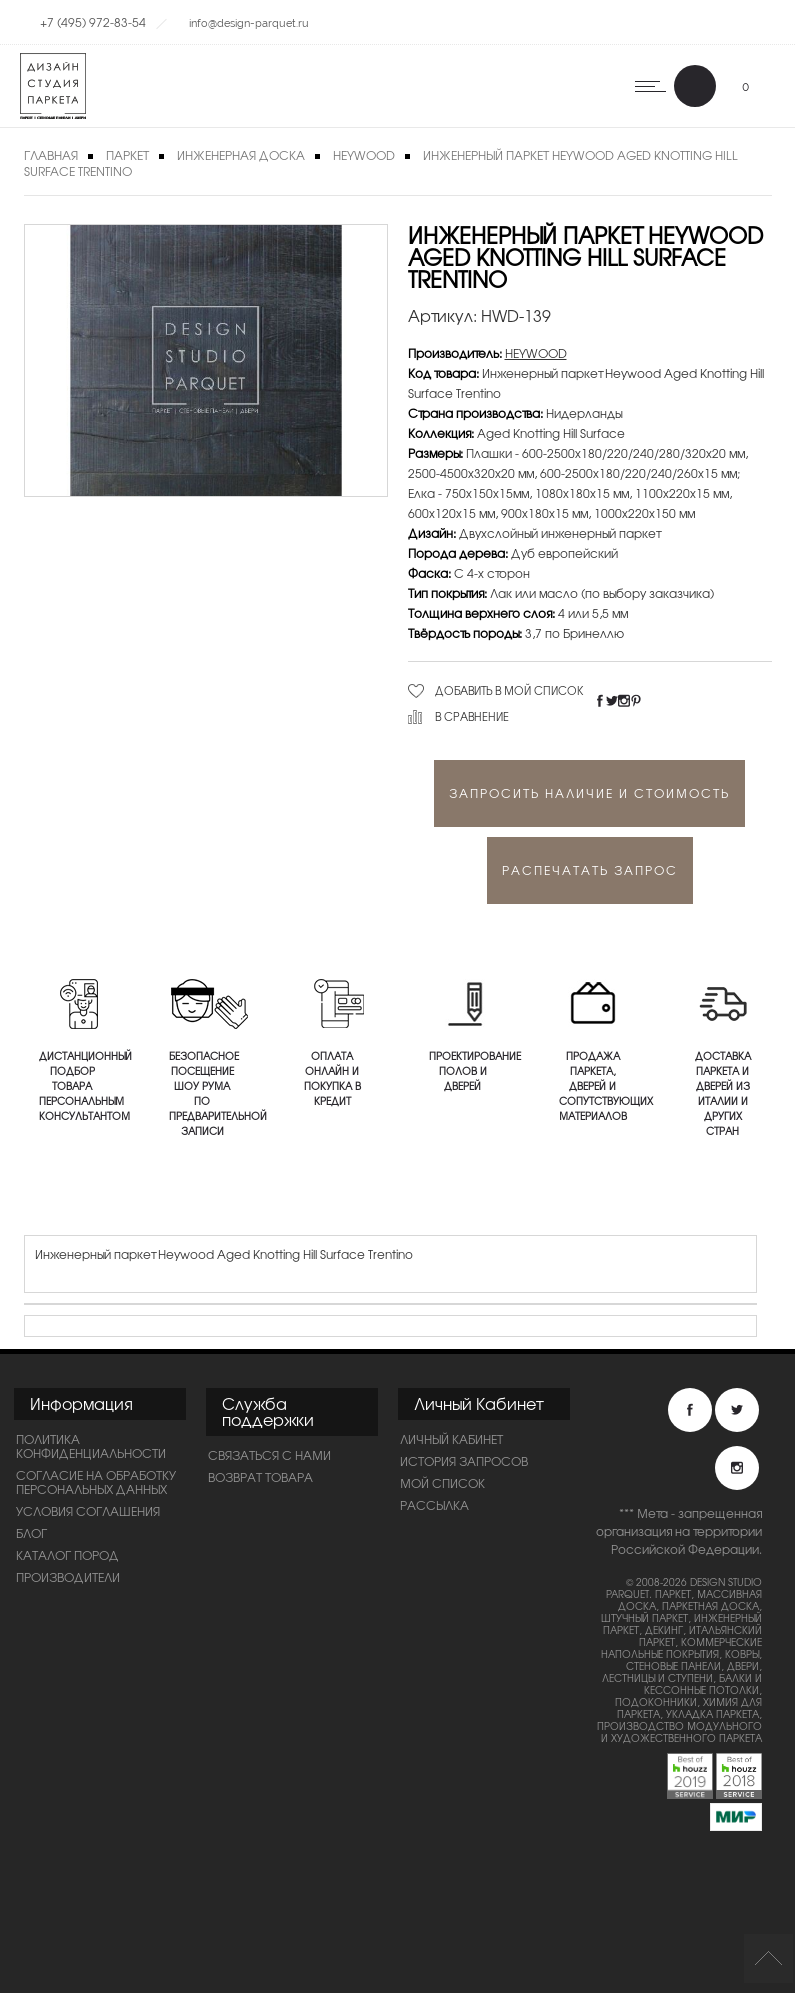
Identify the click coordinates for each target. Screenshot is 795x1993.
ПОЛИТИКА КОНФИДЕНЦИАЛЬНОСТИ (91, 1446)
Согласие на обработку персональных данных (96, 1482)
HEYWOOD (364, 155)
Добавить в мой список (509, 690)
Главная (51, 155)
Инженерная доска (241, 155)
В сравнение (472, 716)
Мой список (442, 1483)
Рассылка (434, 1505)
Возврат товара (260, 1477)
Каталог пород (67, 1555)
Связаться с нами (269, 1455)
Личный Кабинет (451, 1439)
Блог (31, 1533)
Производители (68, 1577)
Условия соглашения (88, 1511)
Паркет (127, 155)
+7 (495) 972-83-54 (93, 22)
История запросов (464, 1461)
